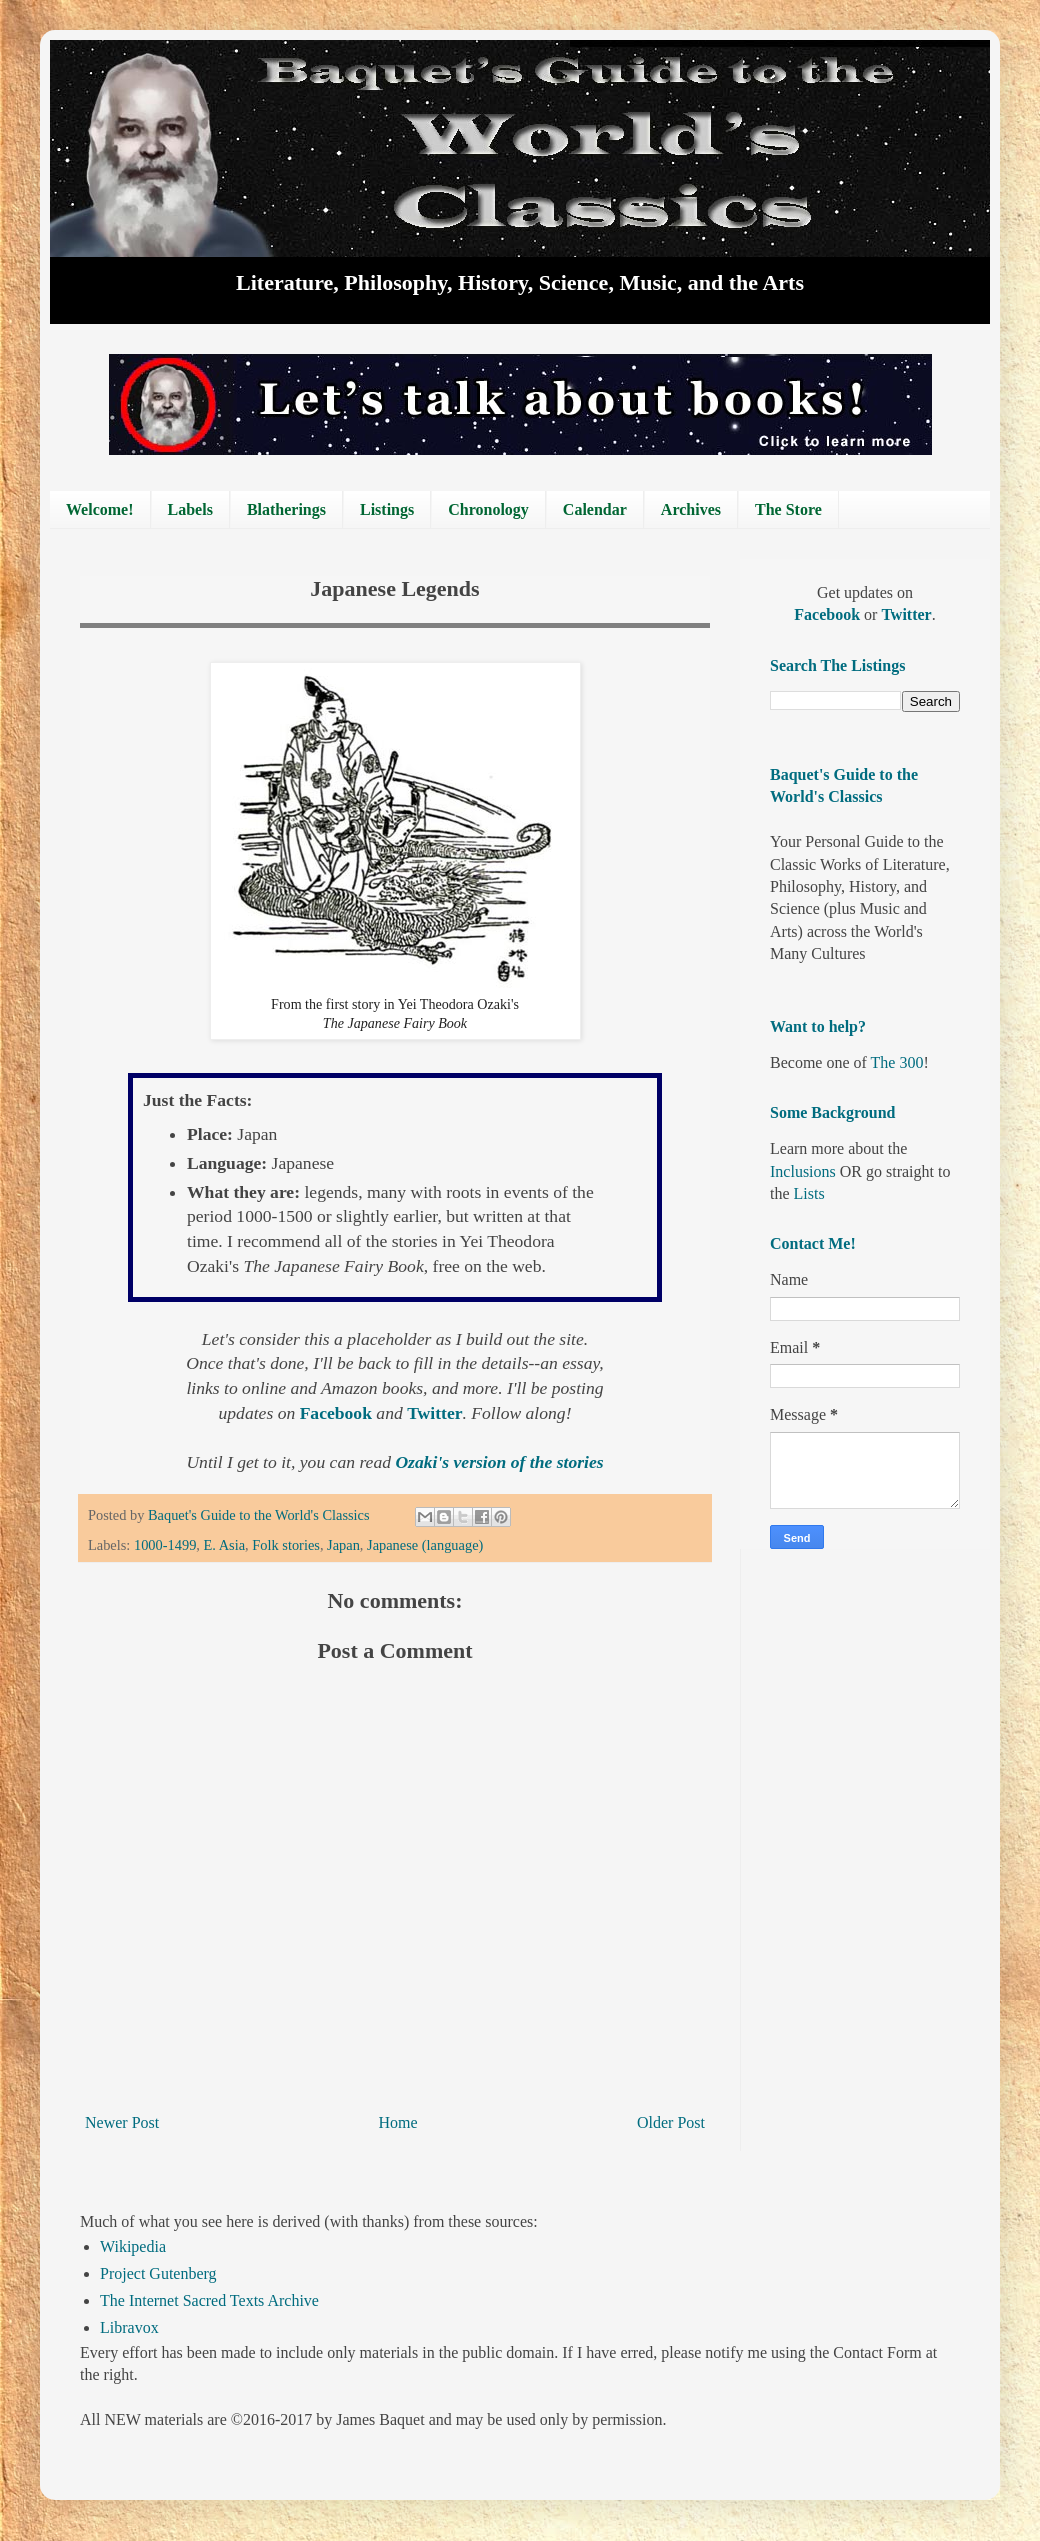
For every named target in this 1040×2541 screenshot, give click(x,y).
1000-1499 (165, 1545)
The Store (788, 509)
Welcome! (100, 509)
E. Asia (225, 1545)
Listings (387, 509)
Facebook (338, 1413)
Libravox (129, 2327)
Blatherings (286, 509)
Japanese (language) (425, 1545)
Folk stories (286, 1545)
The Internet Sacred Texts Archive (209, 2300)
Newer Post (122, 2122)
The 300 (897, 1062)
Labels (190, 509)
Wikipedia (133, 2246)
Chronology (488, 509)
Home (398, 2122)
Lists (809, 1193)
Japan (343, 1545)
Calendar (595, 509)
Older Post (671, 2122)
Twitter (434, 1413)
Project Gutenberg (158, 2273)
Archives (691, 509)
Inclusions (803, 1171)
